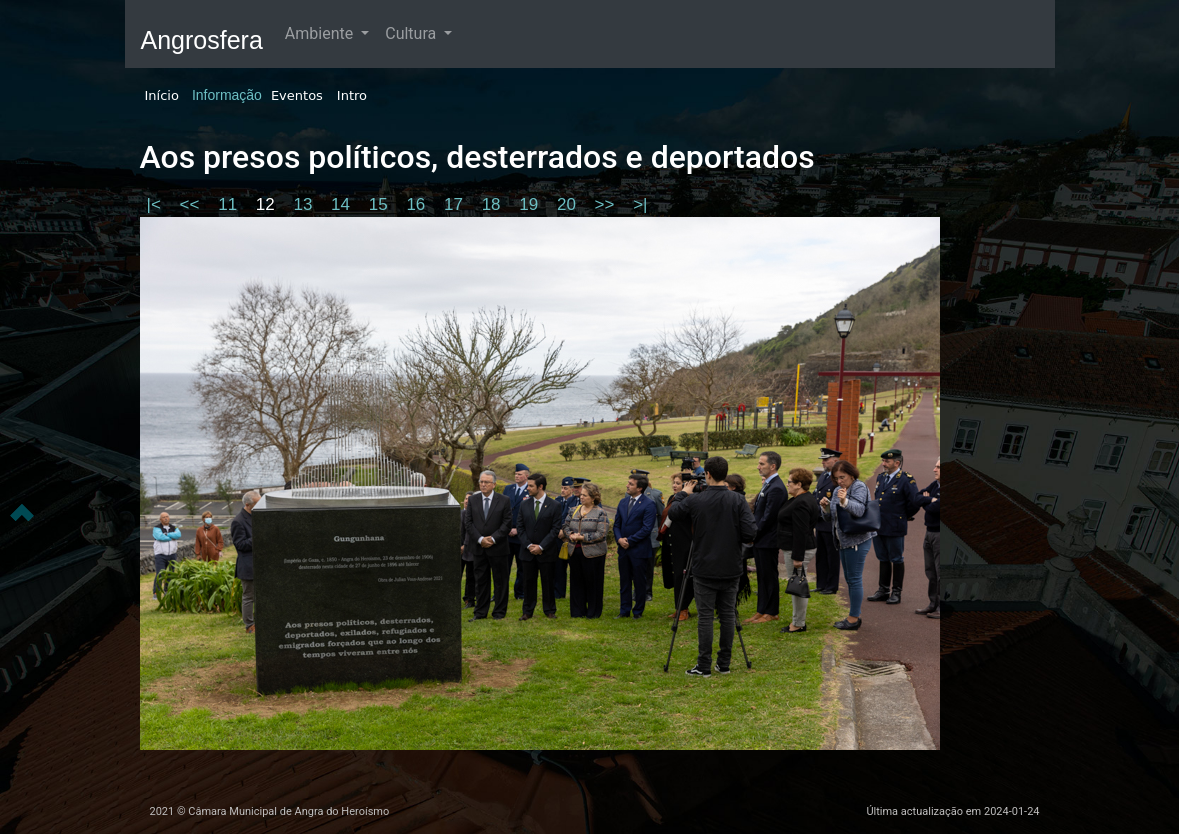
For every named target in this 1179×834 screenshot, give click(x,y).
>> (607, 204)
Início (162, 95)
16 (418, 204)
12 (268, 204)
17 (456, 204)
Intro (352, 95)
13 (305, 204)
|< (156, 204)
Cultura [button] (412, 33)
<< (192, 204)
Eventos (297, 95)
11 (230, 204)
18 (494, 204)
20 (569, 204)
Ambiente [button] (321, 33)
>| (640, 204)
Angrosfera (202, 40)
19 (531, 204)
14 (343, 204)
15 (381, 204)
